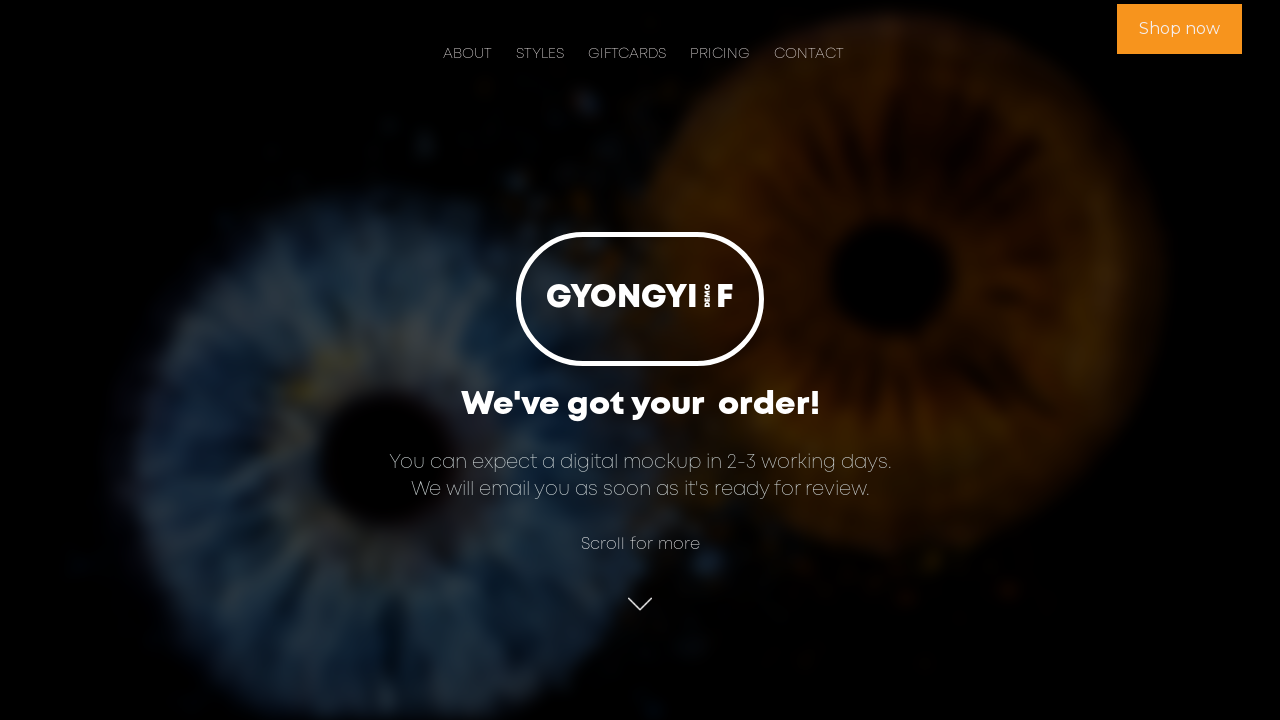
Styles (540, 54)
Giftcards (627, 54)
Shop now (1179, 28)
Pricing (720, 54)
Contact (809, 54)
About (467, 54)
